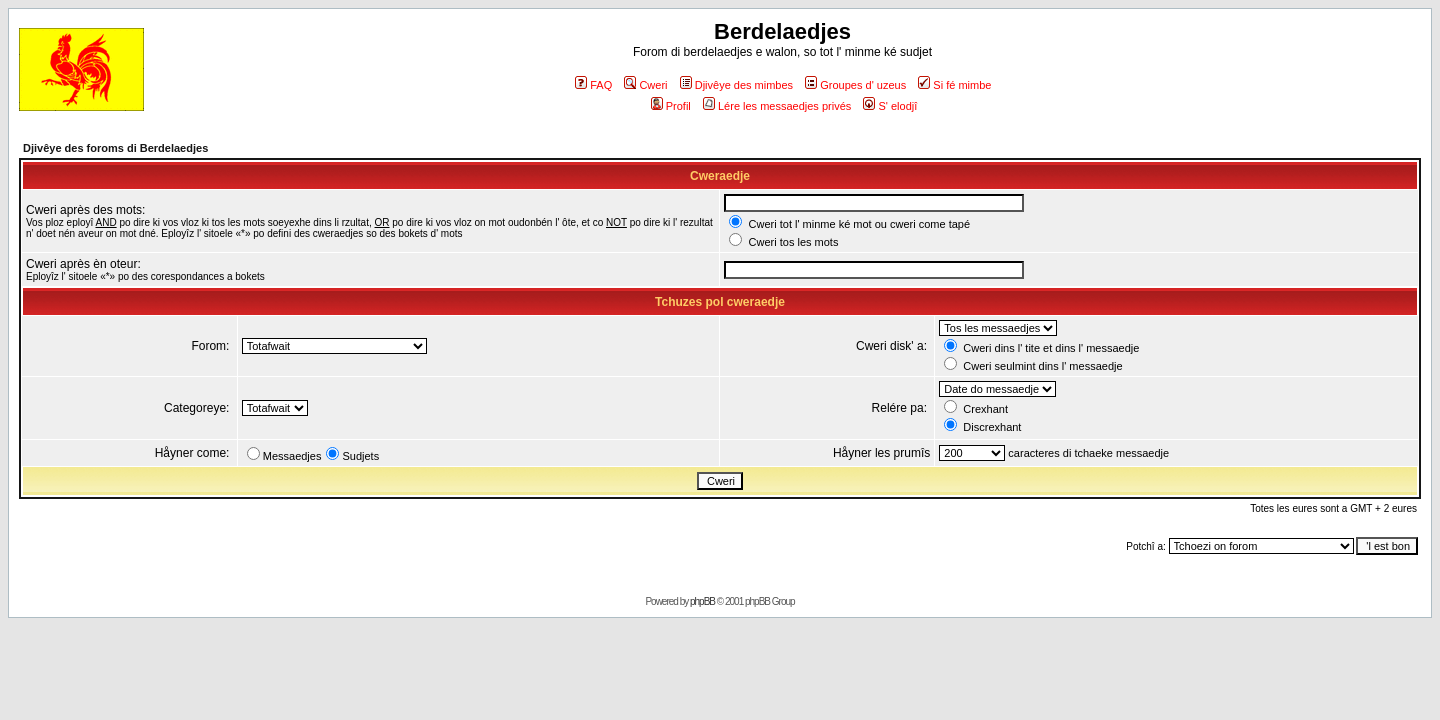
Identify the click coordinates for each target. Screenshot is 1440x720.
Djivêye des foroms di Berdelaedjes (115, 148)
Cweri (645, 85)
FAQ (593, 85)
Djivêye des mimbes (736, 85)
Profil (671, 106)
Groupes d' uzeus (855, 85)
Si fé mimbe (954, 85)
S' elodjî (890, 106)
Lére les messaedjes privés (777, 106)
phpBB (702, 601)
